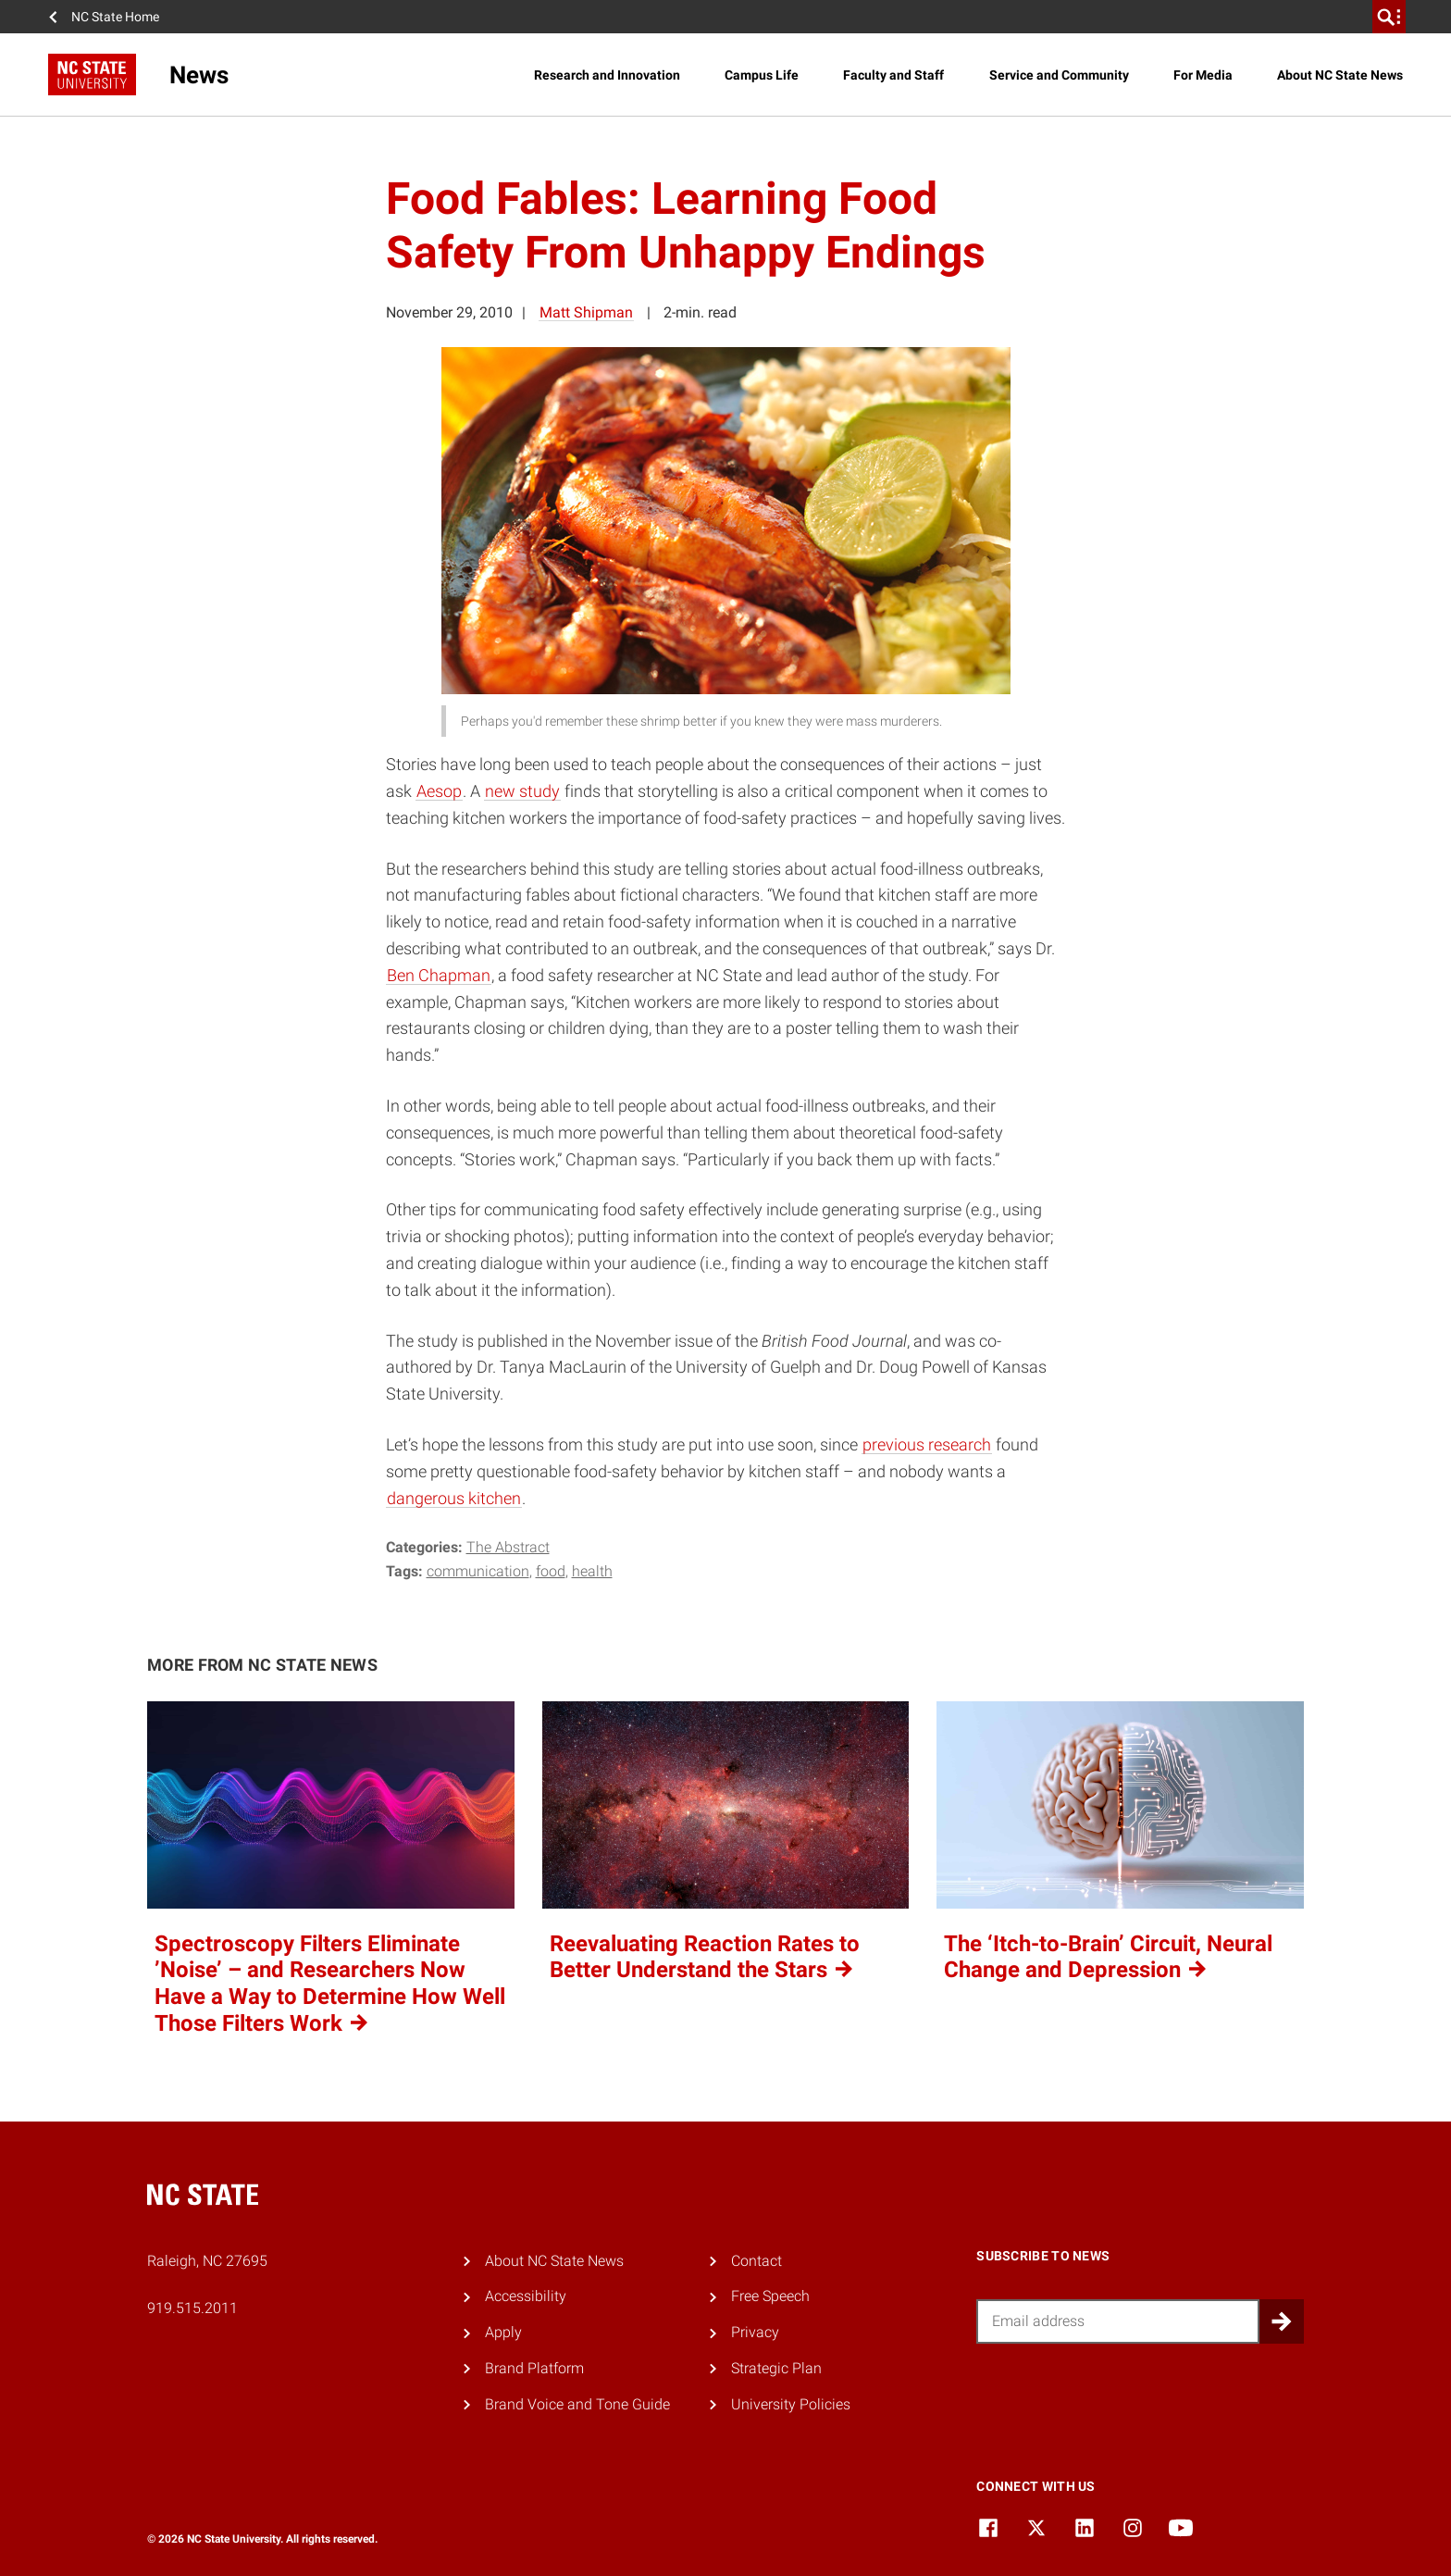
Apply (503, 2332)
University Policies (790, 2404)
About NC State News (1340, 75)
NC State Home (115, 16)
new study (522, 791)
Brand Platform (534, 2368)
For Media (1203, 75)
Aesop (439, 791)
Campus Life (762, 75)
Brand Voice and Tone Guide (577, 2404)
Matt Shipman (586, 312)
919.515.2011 (192, 2308)
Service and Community (1059, 75)
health (592, 1571)
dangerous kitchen (454, 1498)
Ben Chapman (438, 975)
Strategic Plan (776, 2368)
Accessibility (525, 2296)
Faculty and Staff (893, 75)
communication (478, 1571)
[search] (1389, 16)
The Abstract (508, 1547)
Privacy (755, 2332)
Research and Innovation (607, 75)
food (550, 1571)
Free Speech (770, 2296)
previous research (926, 1444)
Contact (756, 2261)
